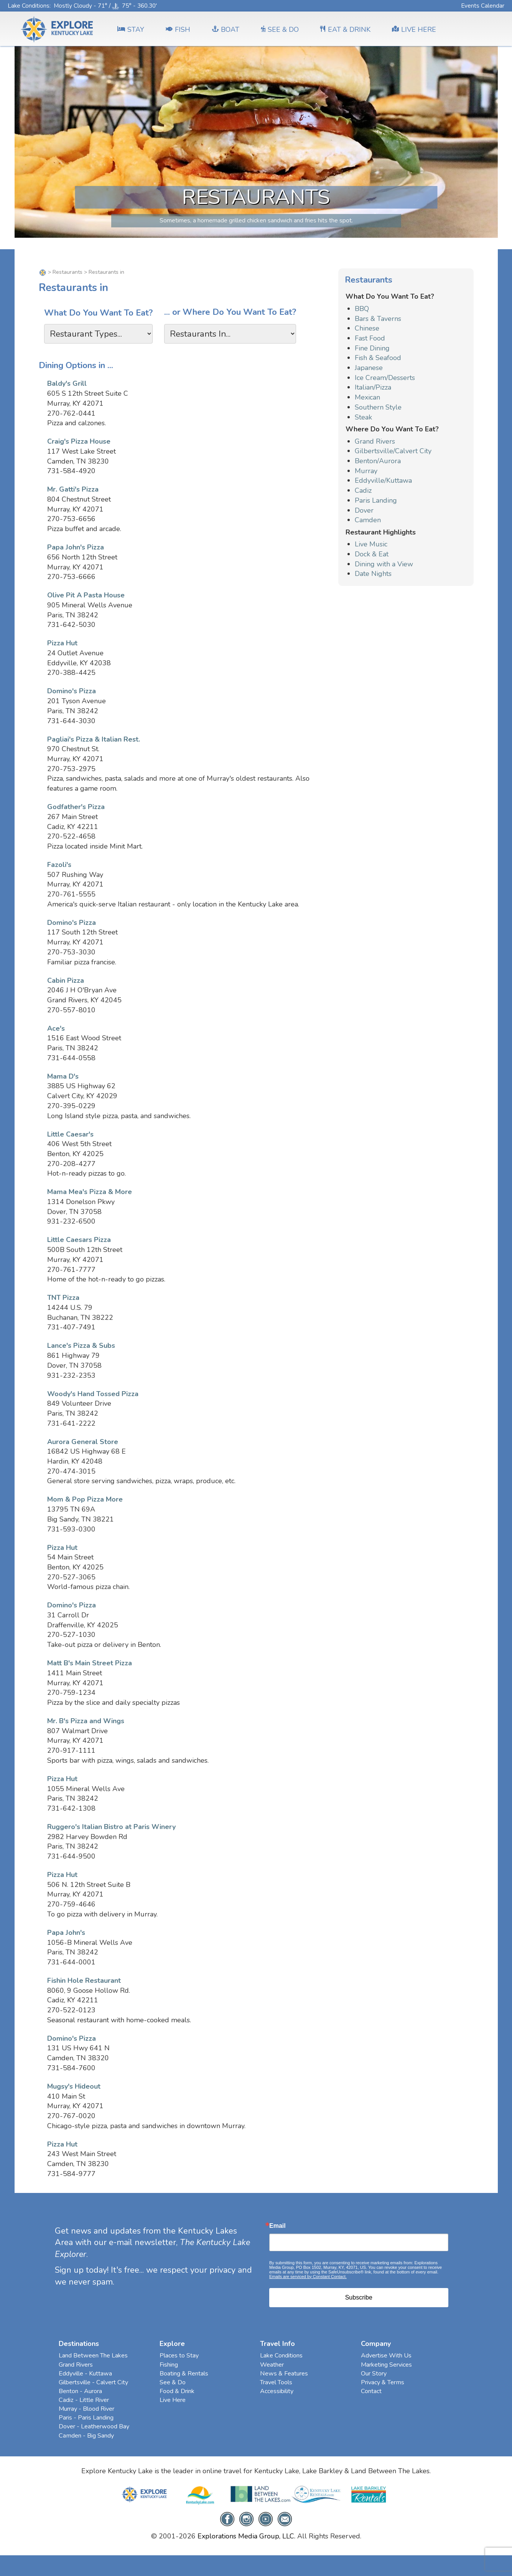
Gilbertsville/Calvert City (393, 451)
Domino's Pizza (71, 691)
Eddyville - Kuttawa (85, 2373)
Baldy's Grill (67, 383)
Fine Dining (372, 348)
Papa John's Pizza (75, 547)
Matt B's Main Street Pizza (89, 1663)
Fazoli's (59, 864)
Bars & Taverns (378, 318)
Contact (371, 2391)
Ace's (56, 1028)
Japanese (369, 367)
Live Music (371, 544)
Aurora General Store (82, 1441)
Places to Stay (179, 2355)
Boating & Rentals (184, 2373)
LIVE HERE (414, 29)
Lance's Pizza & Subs (81, 1345)
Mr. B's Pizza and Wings (85, 1721)
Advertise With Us (386, 2355)
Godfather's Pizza (76, 806)
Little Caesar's (70, 1134)
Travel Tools (276, 2382)
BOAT (225, 29)
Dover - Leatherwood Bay (94, 2426)
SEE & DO (280, 29)
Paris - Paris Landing (86, 2417)
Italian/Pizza (373, 387)
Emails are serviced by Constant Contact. (308, 2276)
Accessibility (276, 2391)
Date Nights (373, 573)
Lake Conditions (28, 6)
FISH (178, 29)
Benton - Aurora (80, 2391)
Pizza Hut (62, 643)
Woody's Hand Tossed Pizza (92, 1393)
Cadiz (363, 490)
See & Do (173, 2382)
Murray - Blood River (86, 2409)
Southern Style (378, 407)
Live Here (173, 2400)
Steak (363, 417)
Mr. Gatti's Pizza (73, 489)
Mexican (367, 397)
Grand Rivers (375, 441)
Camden (368, 520)
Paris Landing (376, 500)
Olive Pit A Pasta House (86, 595)
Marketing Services (386, 2365)
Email (277, 2226)
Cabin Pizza (65, 980)
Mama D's (63, 1076)
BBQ (362, 308)
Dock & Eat (372, 554)
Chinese (367, 328)
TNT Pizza (63, 1297)
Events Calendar (482, 6)
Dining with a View (384, 564)
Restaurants (67, 272)
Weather (272, 2365)
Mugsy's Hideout (73, 2086)
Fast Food (370, 338)
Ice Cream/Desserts (385, 377)
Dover (364, 510)
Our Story (374, 2373)
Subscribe (358, 2297)
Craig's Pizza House (78, 441)
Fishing (169, 2365)
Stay (130, 29)
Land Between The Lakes (93, 2355)
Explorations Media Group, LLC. (246, 2536)
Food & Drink (177, 2391)
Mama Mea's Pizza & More (89, 1191)
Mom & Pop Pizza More (85, 1499)
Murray (366, 470)
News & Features (284, 2373)
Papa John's (66, 1932)
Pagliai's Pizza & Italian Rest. (93, 739)
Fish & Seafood (378, 357)
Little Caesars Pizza (79, 1239)
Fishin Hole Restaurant (84, 1980)
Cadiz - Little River (84, 2400)
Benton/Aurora (378, 461)
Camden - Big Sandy (86, 2435)
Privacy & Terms (382, 2382)
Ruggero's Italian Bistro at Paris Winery (111, 1826)
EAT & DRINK (345, 29)
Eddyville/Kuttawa (383, 480)
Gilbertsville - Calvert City (93, 2382)
